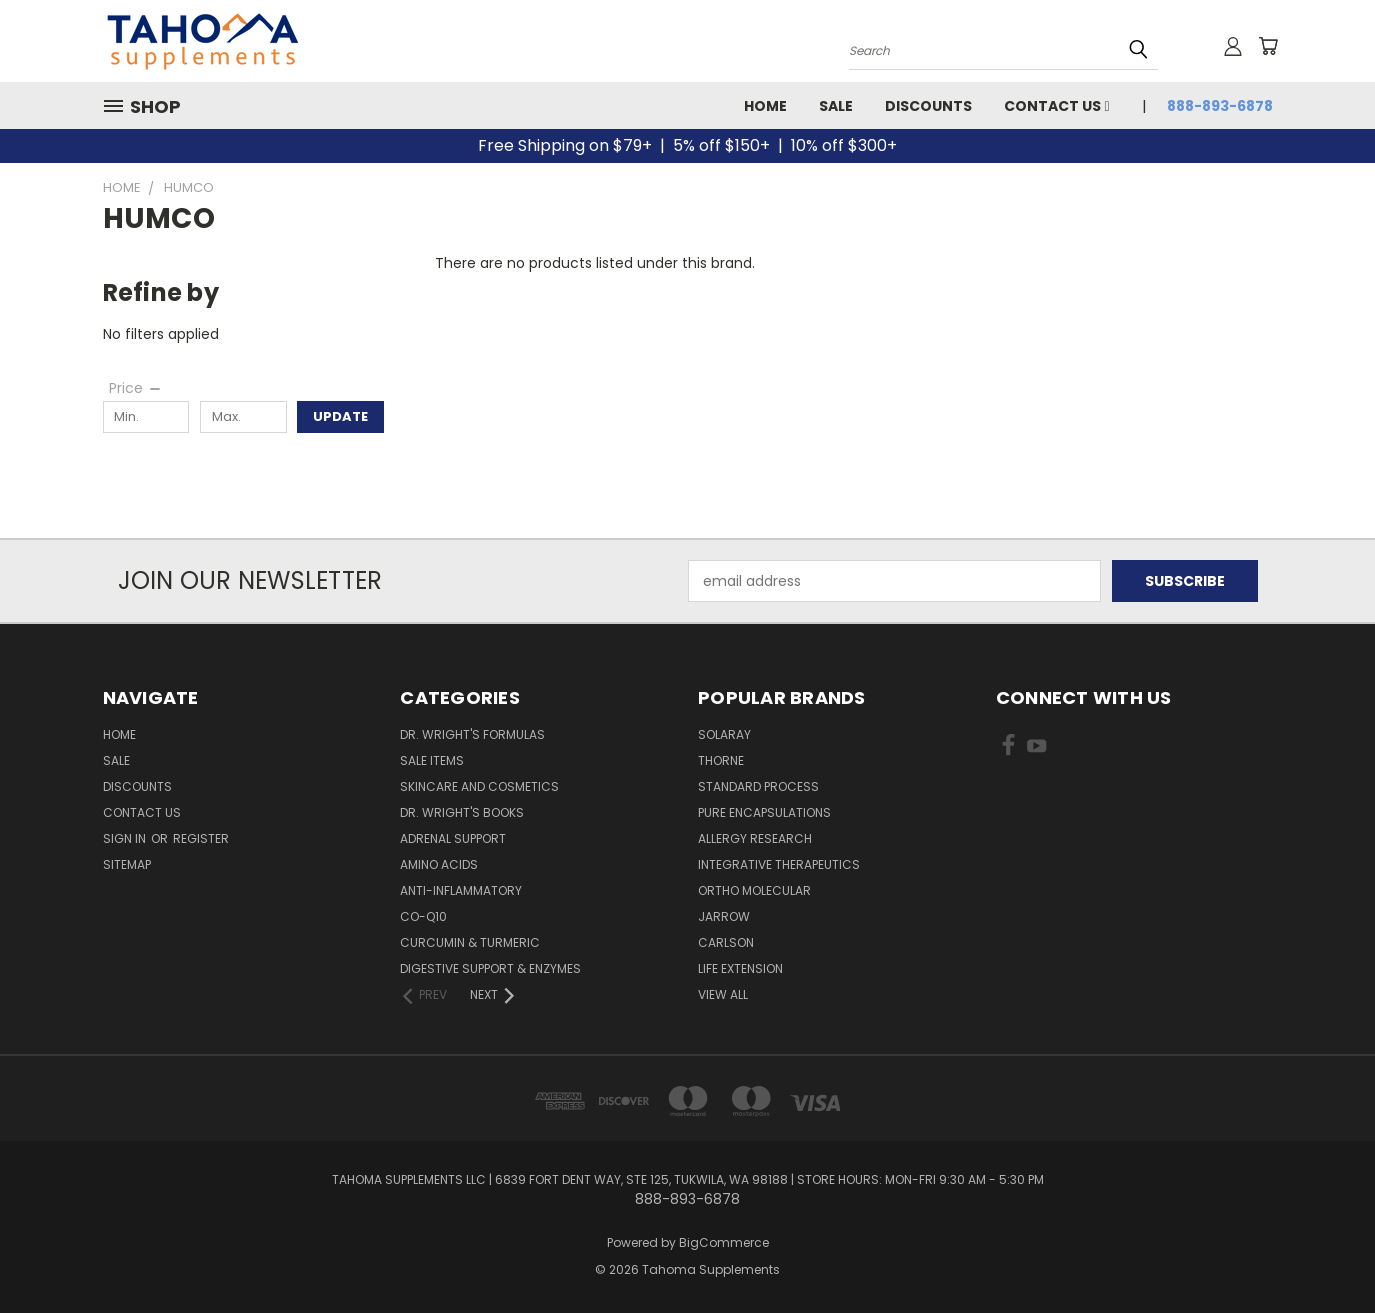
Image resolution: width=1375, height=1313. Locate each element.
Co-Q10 (423, 916)
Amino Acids (439, 864)
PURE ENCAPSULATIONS (764, 812)
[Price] (136, 388)
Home (765, 106)
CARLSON (726, 942)
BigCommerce (724, 1242)
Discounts (928, 106)
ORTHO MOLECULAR (754, 890)
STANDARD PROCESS (758, 786)
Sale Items (432, 760)
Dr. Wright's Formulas (472, 734)
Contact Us (1056, 106)
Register (201, 838)
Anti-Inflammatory (461, 890)
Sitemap (127, 864)
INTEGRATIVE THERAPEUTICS (779, 864)
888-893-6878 (1220, 106)
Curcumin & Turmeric (470, 942)
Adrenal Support (453, 838)
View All (723, 994)
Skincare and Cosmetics (479, 786)
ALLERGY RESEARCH (755, 838)
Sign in (126, 838)
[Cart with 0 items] (1268, 46)
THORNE (721, 760)
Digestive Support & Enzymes (490, 968)
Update (340, 416)
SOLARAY (724, 734)
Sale (836, 106)
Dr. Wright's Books (462, 812)
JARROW (724, 916)
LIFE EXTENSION (740, 968)
